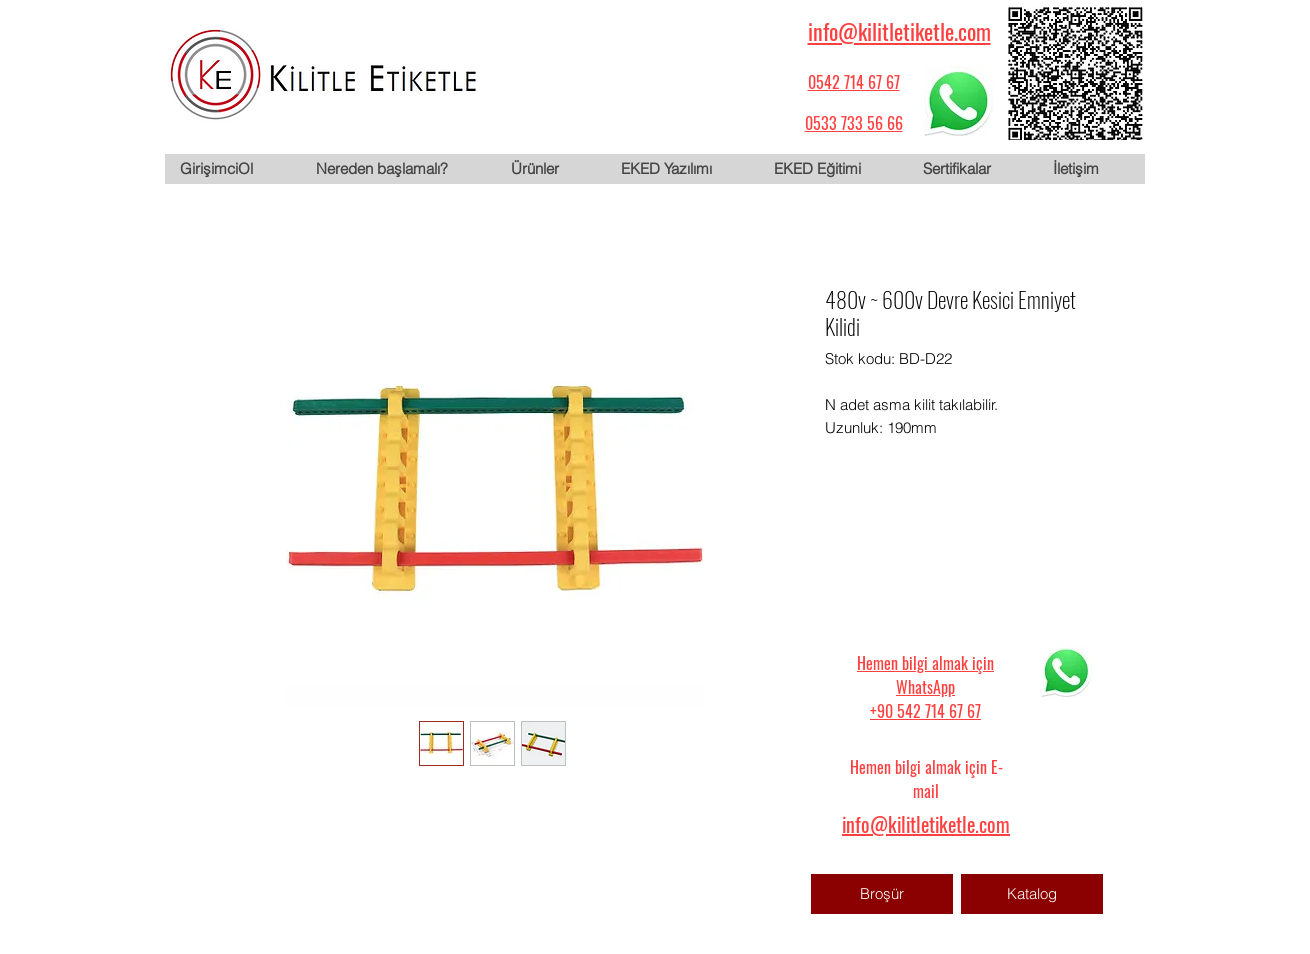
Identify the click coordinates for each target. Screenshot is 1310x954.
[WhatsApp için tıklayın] (958, 101)
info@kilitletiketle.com (899, 31)
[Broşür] (882, 894)
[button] (550, 169)
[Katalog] (1032, 894)
